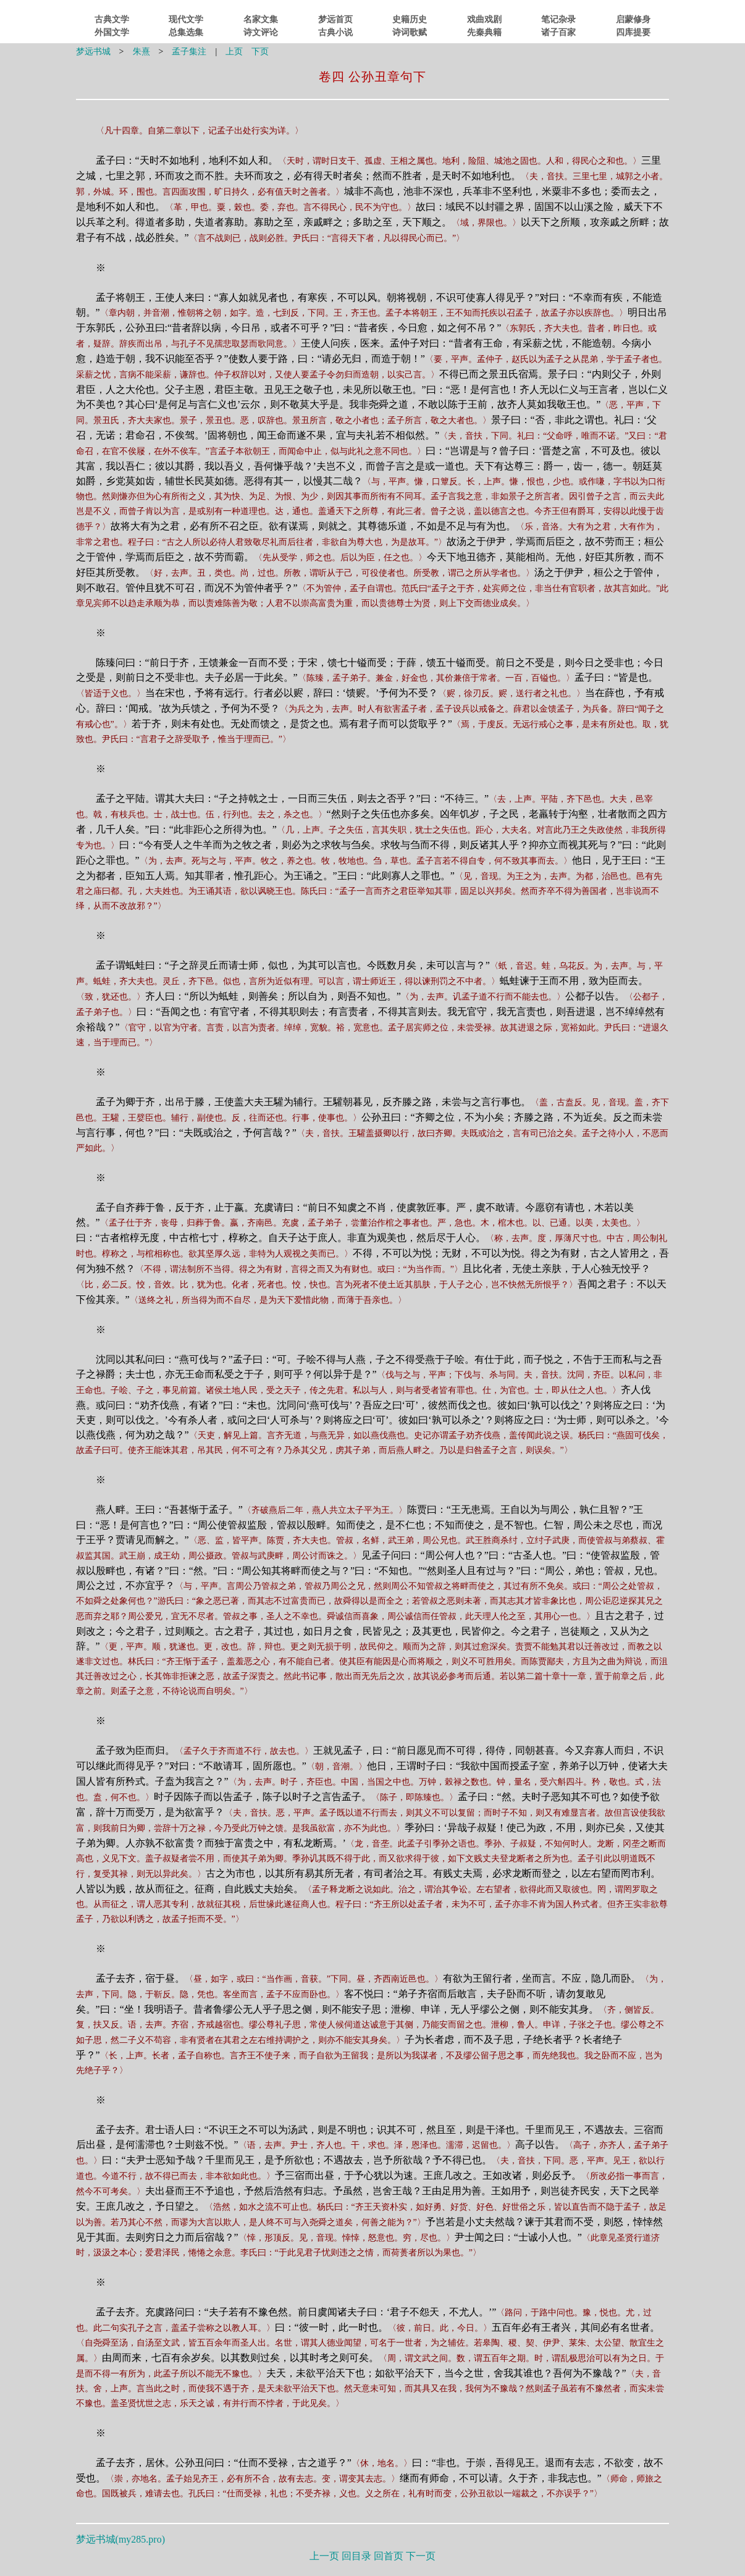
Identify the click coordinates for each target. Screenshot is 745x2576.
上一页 (324, 2556)
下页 (260, 51)
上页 (234, 51)
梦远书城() (120, 2539)
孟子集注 (189, 51)
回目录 (356, 2556)
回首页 (388, 2556)
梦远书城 (93, 51)
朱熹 (141, 51)
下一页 (421, 2556)
